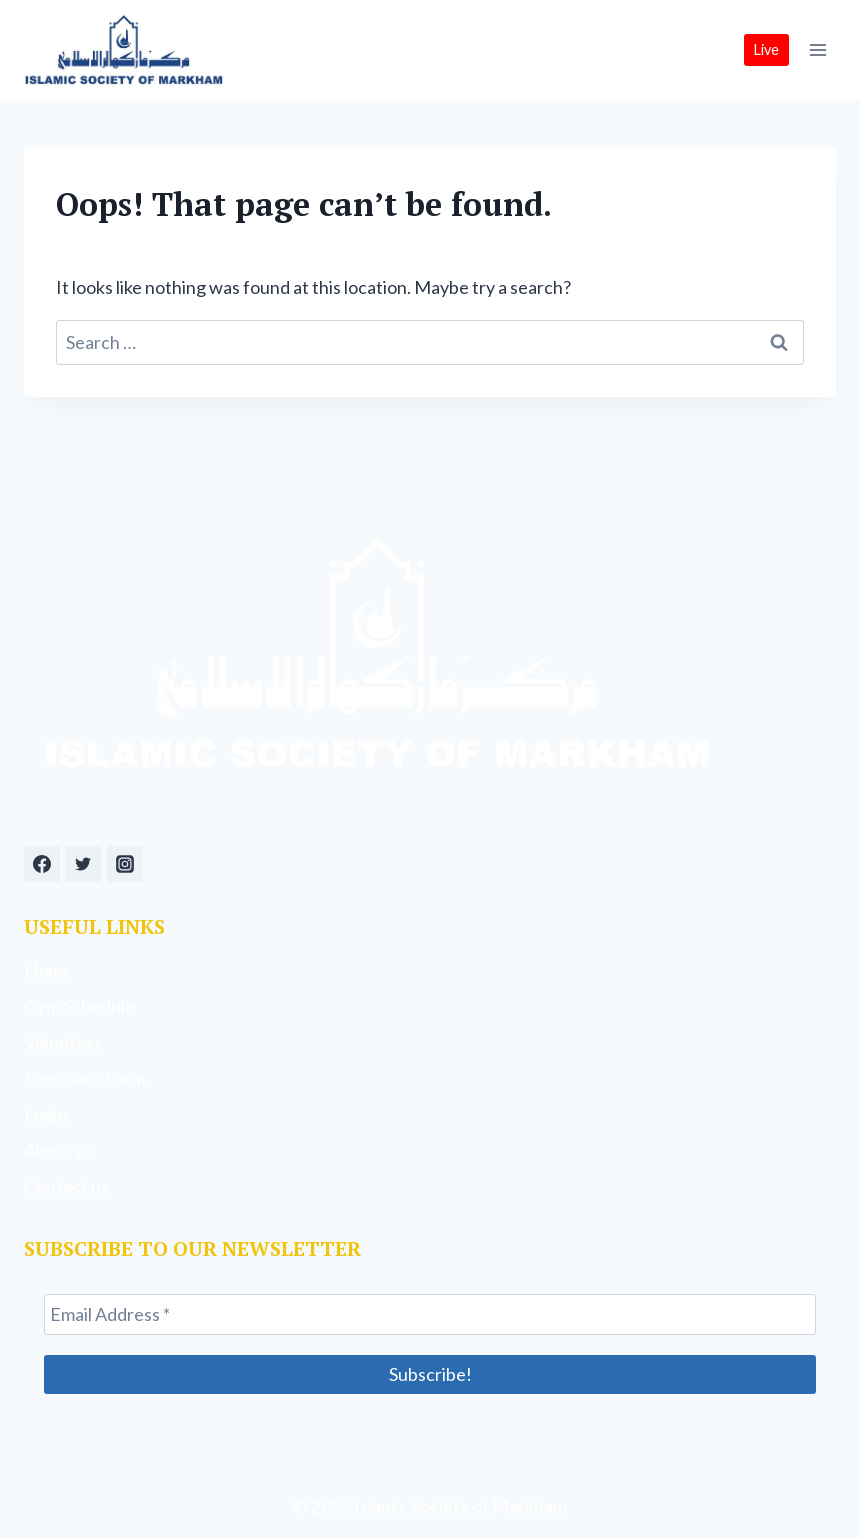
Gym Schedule (79, 1006)
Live (766, 49)
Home (48, 970)
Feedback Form (84, 1078)
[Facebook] (42, 864)
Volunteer (63, 1042)
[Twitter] (83, 864)
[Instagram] (125, 864)
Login (46, 1114)
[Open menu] (817, 49)
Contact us (66, 1186)
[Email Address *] (430, 1314)
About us (59, 1150)
